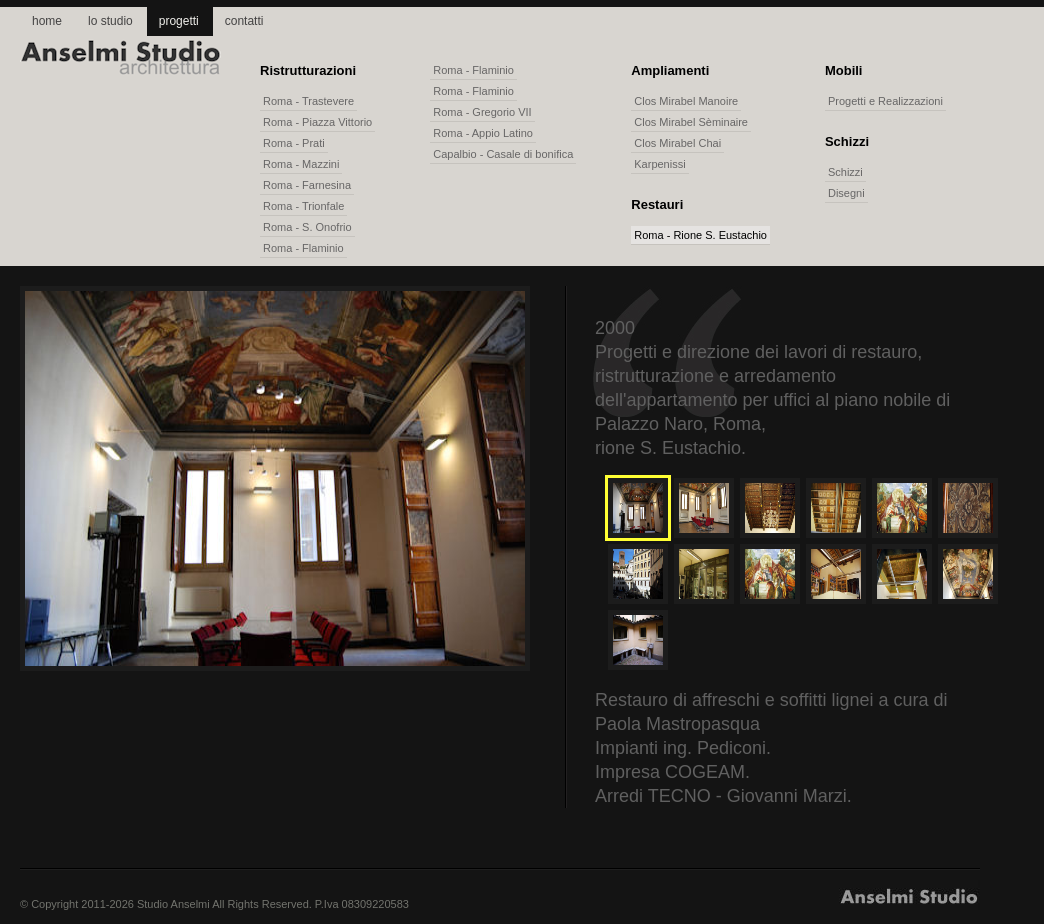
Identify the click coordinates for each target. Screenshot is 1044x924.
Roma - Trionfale (303, 206)
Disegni (846, 193)
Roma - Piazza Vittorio (317, 122)
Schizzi (845, 172)
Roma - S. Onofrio (307, 227)
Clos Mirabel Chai (677, 143)
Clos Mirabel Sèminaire (691, 122)
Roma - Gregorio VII (482, 112)
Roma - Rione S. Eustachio (700, 235)
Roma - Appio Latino (483, 133)
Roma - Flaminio (303, 248)
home (47, 21)
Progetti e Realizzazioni (885, 101)
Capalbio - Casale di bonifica (503, 154)
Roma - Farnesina (307, 185)
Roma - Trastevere (308, 101)
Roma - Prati (294, 143)
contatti (244, 21)
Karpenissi (659, 164)
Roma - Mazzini (301, 164)
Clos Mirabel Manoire (686, 101)
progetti (179, 21)
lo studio (110, 21)
